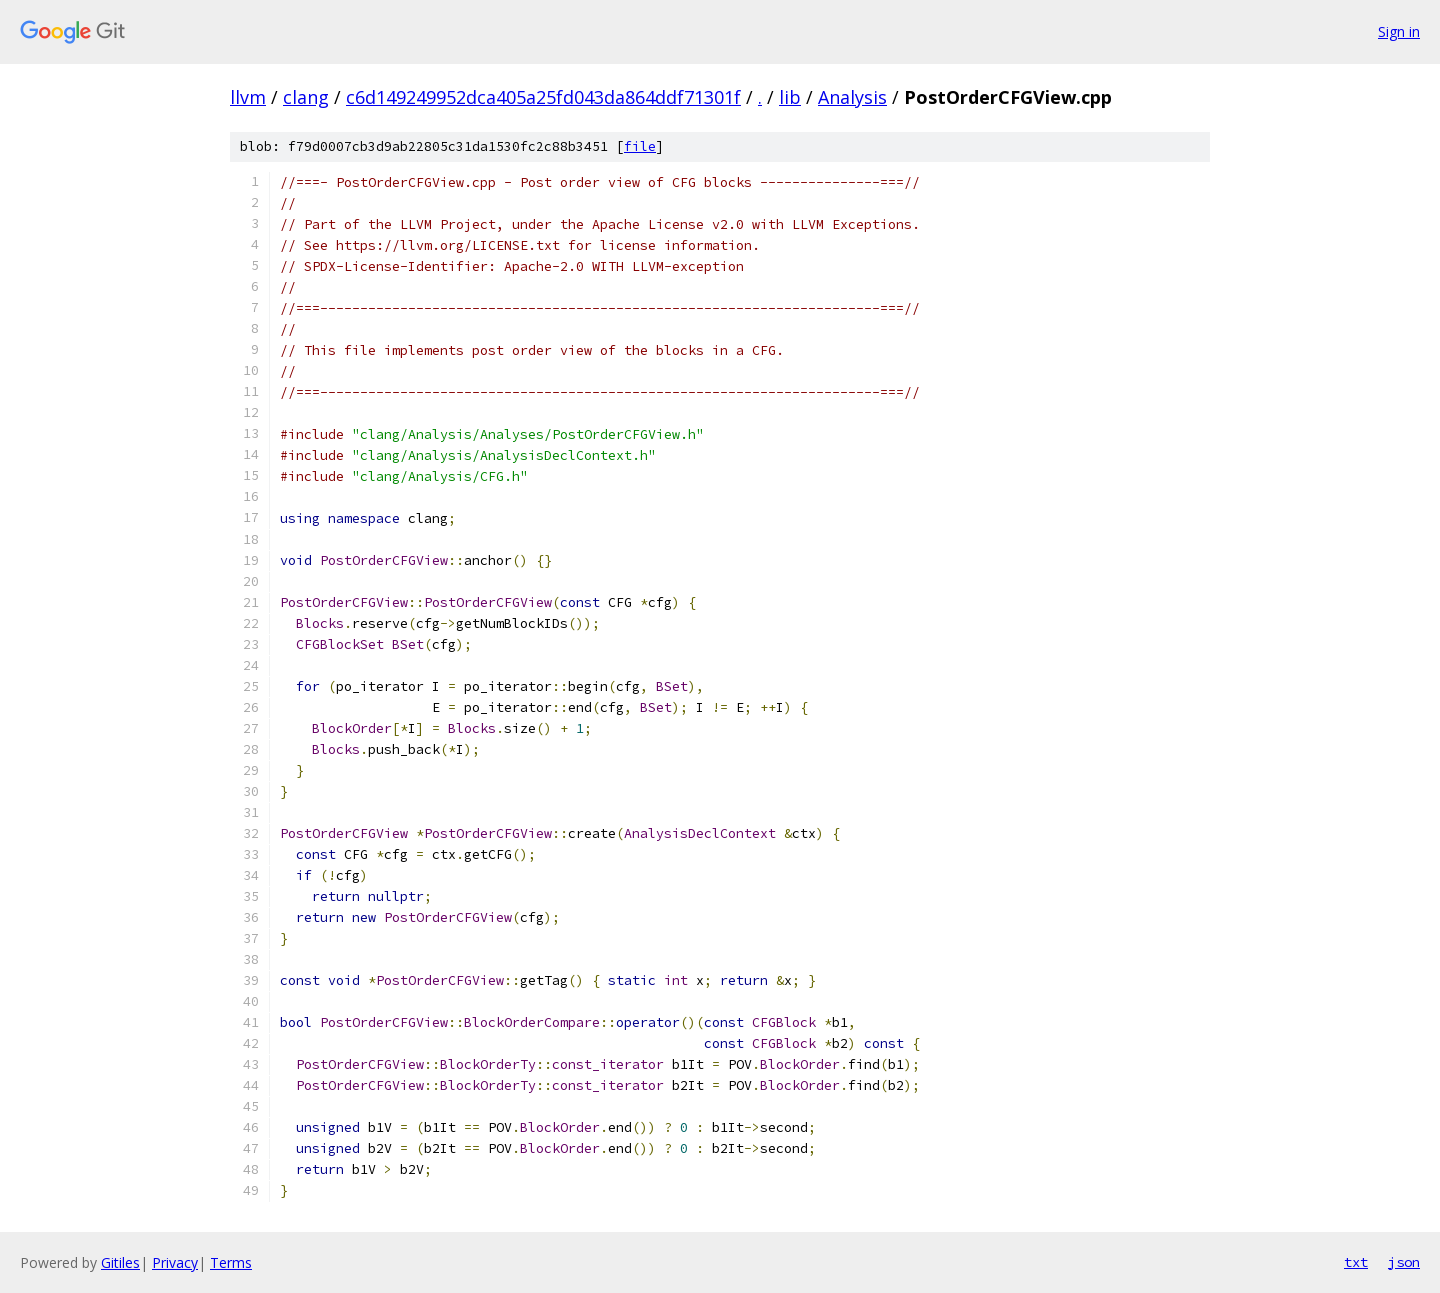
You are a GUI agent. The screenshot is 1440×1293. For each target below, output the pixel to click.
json (1404, 1262)
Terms (231, 1262)
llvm (248, 97)
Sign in (1399, 31)
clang (306, 97)
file (640, 146)
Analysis (852, 97)
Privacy (175, 1262)
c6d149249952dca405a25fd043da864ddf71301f (543, 97)
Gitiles (120, 1262)
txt (1356, 1262)
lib (790, 97)
